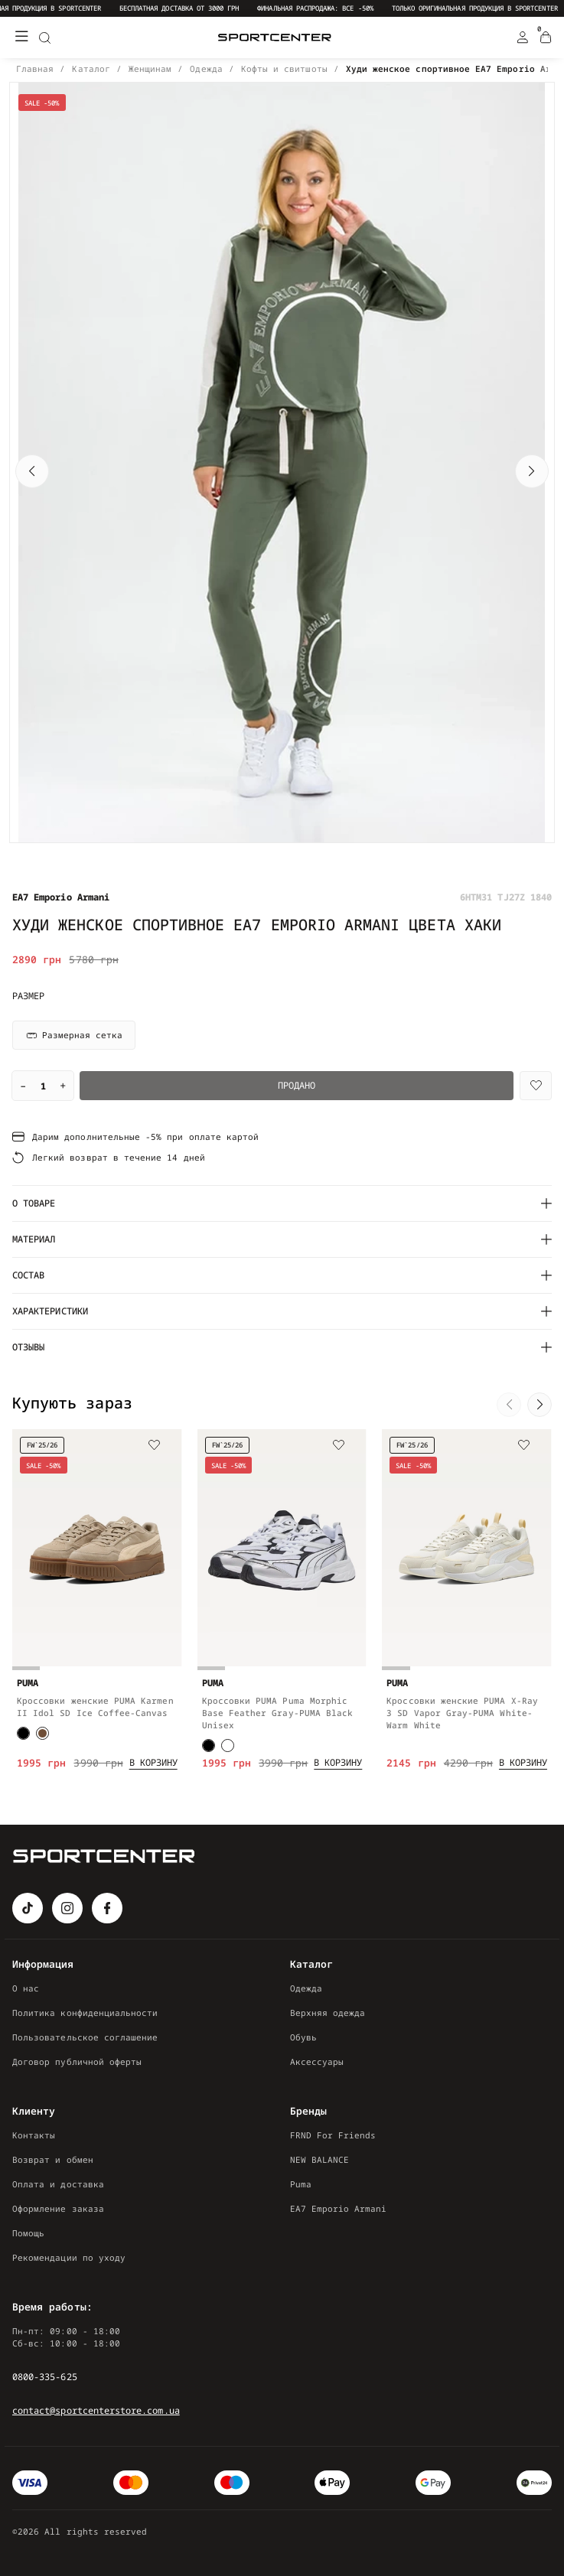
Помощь (28, 2233)
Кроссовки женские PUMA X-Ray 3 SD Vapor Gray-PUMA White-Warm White (462, 1713)
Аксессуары (317, 2061)
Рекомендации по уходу (69, 2257)
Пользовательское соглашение (85, 2037)
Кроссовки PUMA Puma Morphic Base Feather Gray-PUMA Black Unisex (278, 1713)
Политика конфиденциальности (85, 2012)
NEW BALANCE (320, 2159)
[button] (32, 471)
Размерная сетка (73, 1035)
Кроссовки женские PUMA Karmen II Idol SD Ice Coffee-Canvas (95, 1706)
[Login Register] (523, 37)
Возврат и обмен (52, 2159)
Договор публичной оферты (77, 2061)
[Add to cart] (153, 1762)
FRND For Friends (333, 2135)
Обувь (303, 2037)
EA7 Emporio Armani (338, 2208)
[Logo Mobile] (274, 38)
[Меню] (21, 37)
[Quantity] (43, 1085)
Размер (28, 996)
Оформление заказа (58, 2208)
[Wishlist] (536, 1085)
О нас (25, 1988)
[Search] (44, 37)
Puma (300, 2184)
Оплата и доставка (58, 2184)
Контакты (33, 2135)
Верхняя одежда (328, 2012)
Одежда (306, 1988)
